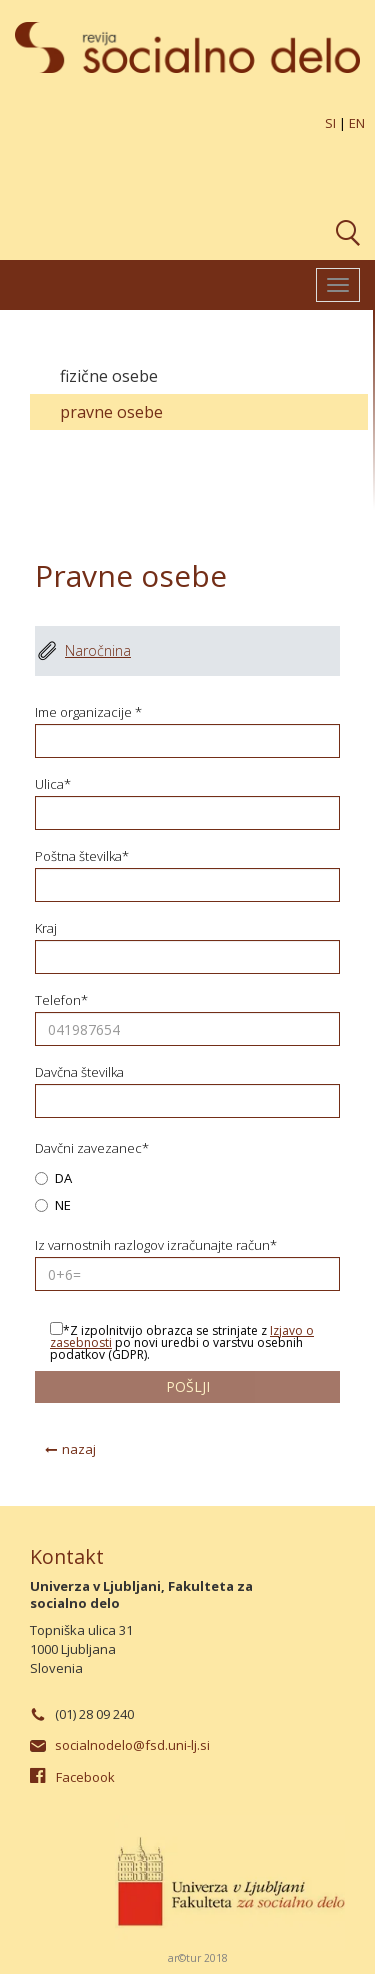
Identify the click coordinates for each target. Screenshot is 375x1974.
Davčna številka (79, 1072)
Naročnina (98, 650)
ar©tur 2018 (198, 1958)
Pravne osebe (111, 412)
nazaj (79, 1449)
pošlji (188, 1386)
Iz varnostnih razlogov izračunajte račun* (156, 1245)
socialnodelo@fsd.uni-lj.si (132, 1745)
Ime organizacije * (88, 712)
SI (330, 123)
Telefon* (61, 1000)
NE (53, 1206)
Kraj (46, 928)
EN (357, 123)
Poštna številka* (82, 856)
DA (53, 1179)
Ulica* (53, 784)
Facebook (85, 1777)
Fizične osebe (109, 376)
